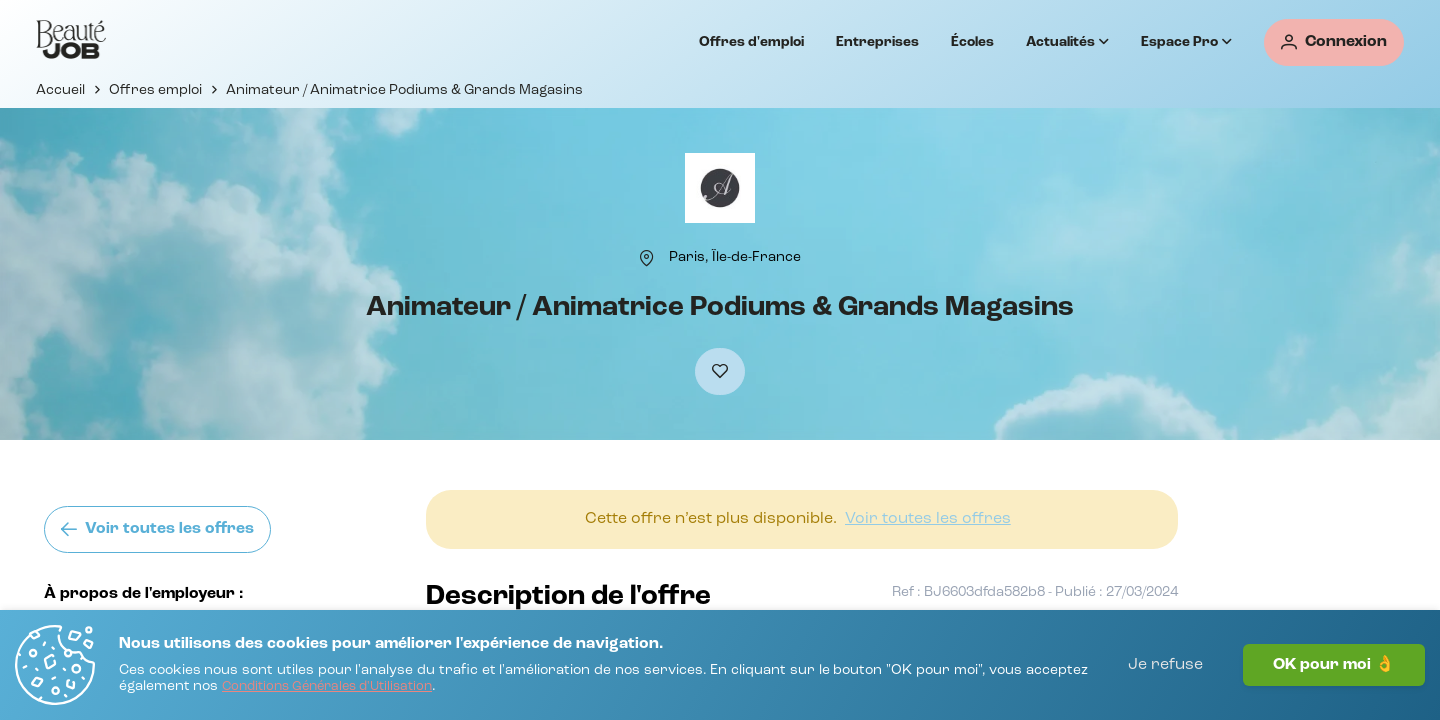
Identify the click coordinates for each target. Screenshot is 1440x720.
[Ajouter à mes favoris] (720, 371)
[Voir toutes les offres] (157, 529)
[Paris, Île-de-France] (735, 257)
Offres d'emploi (751, 42)
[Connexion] (1334, 42)
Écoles (972, 42)
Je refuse (1165, 665)
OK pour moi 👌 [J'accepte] (1334, 665)
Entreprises (877, 42)
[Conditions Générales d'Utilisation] (327, 687)
